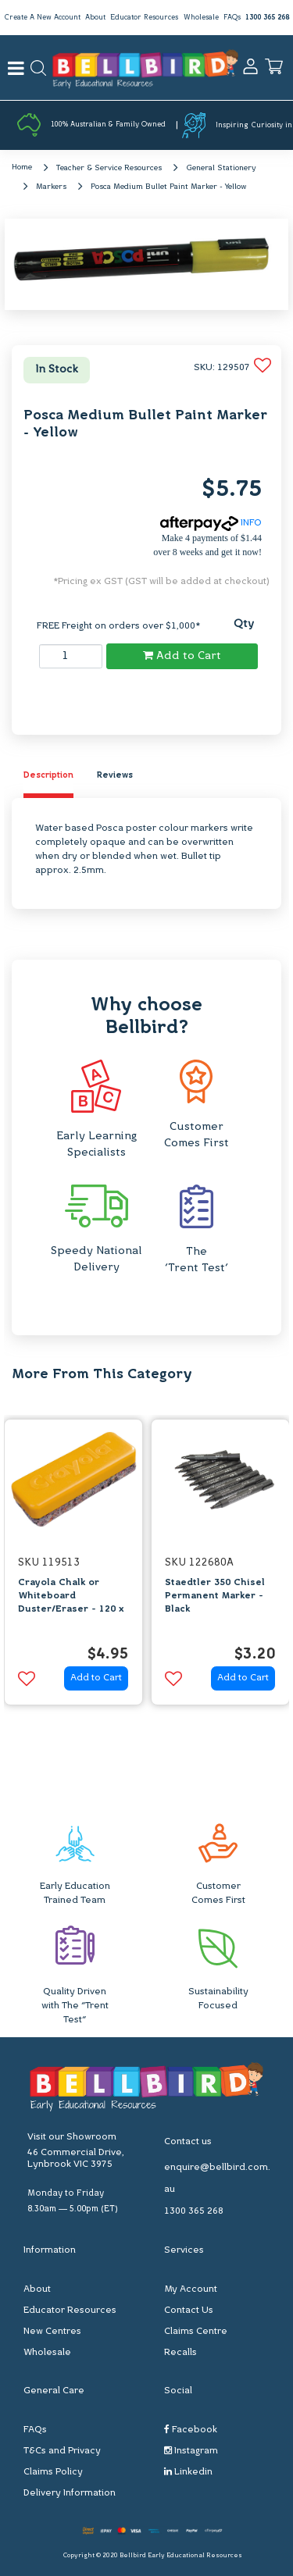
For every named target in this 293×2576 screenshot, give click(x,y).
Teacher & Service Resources (109, 168)
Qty (244, 624)
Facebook (190, 2430)
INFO (211, 523)
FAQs (232, 17)
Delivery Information (69, 2493)
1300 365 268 (267, 17)
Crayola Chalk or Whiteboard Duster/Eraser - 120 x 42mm (70, 1602)
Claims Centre (195, 2331)
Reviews (115, 775)
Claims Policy (53, 2472)
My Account (190, 2289)
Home (22, 167)
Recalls (180, 2352)
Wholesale (201, 17)
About (95, 17)
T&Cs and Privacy (62, 2451)
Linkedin (188, 2472)
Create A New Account (42, 17)
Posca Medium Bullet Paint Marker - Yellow (168, 187)
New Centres (52, 2331)
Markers (51, 187)
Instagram (191, 2451)
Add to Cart (182, 656)
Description (48, 775)
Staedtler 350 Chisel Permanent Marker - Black (215, 1596)
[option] (73, 1566)
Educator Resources (144, 17)
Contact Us (188, 2310)
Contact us (188, 2142)
